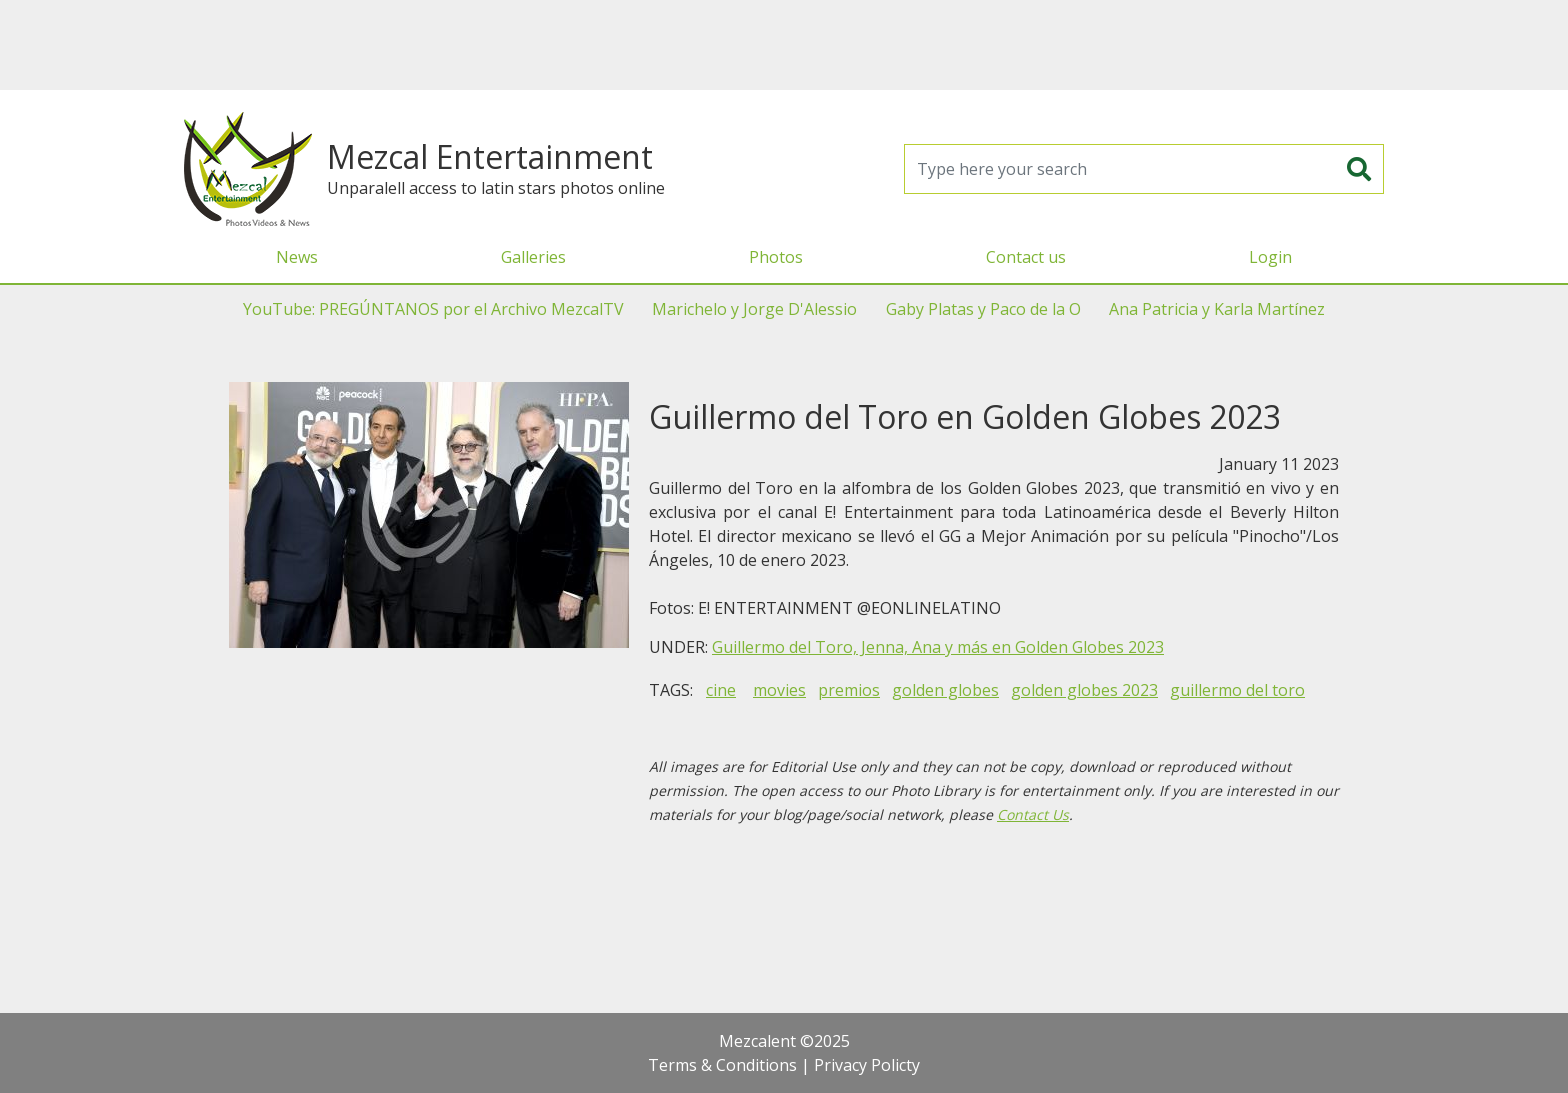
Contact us (1026, 257)
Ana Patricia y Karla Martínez (1217, 309)
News (297, 257)
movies (779, 690)
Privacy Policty (867, 1065)
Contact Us (1033, 814)
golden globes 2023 (1084, 690)
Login (1270, 257)
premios (849, 690)
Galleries (533, 257)
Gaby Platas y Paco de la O (983, 309)
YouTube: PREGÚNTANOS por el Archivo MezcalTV (433, 309)
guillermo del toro (1237, 690)
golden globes (945, 690)
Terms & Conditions (722, 1065)
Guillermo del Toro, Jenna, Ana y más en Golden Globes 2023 (938, 647)
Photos (776, 257)
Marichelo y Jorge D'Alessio (754, 309)
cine (721, 690)
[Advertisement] (784, 45)
